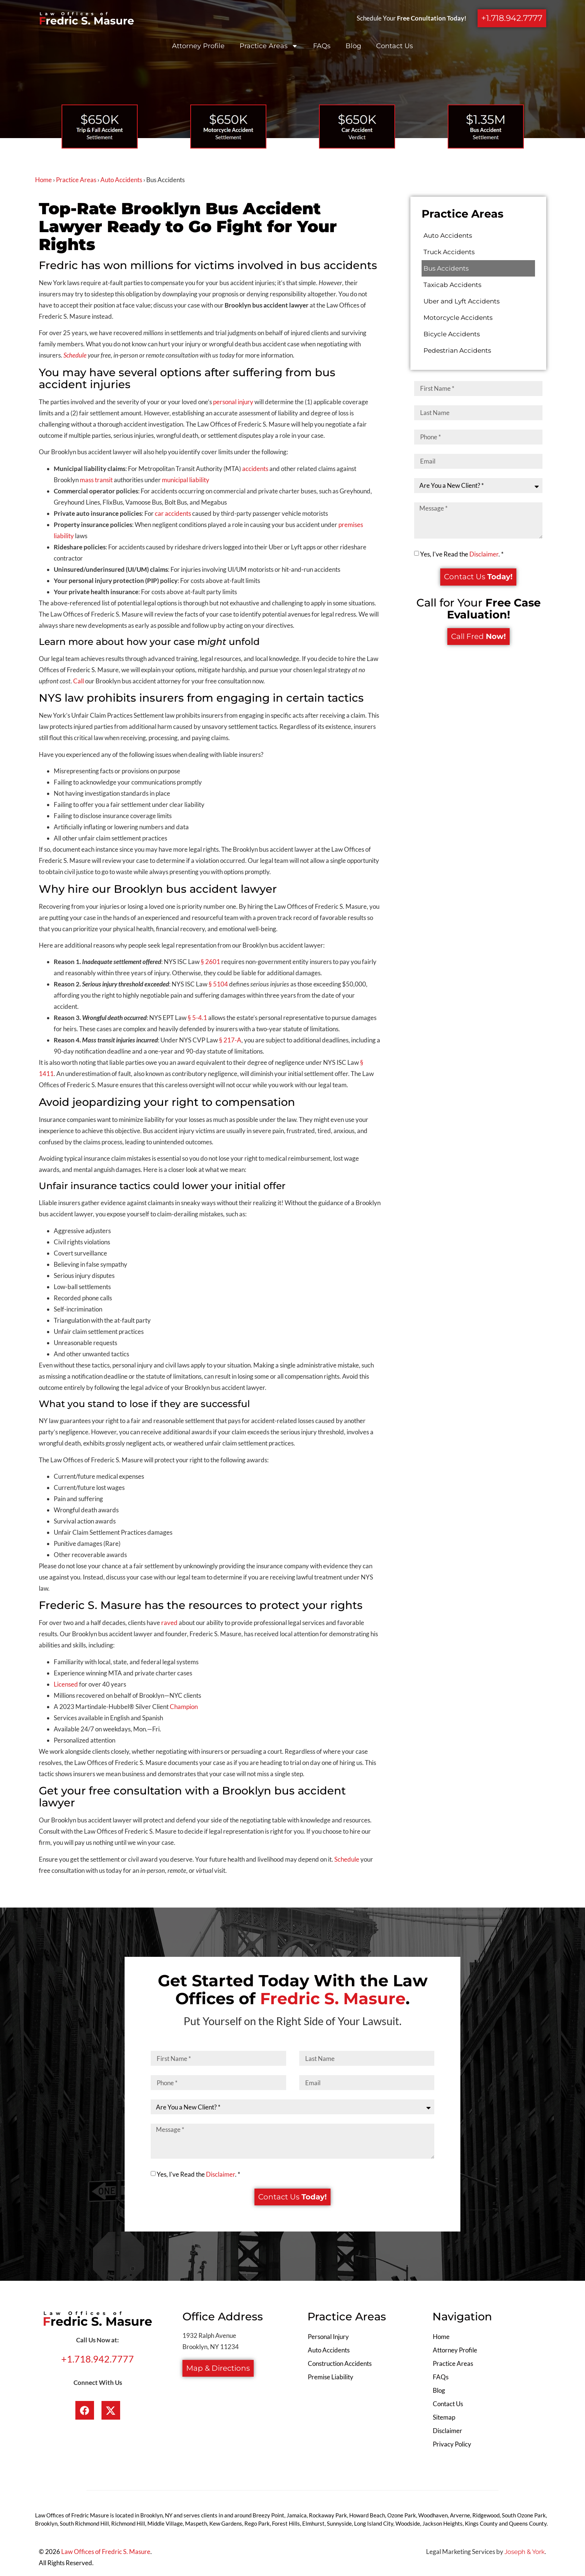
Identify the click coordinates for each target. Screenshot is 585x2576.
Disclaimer (483, 553)
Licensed (66, 1684)
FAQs (322, 46)
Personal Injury (328, 2336)
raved (169, 1623)
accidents (255, 469)
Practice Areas (269, 46)
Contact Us (394, 46)
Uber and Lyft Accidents (461, 301)
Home (43, 180)
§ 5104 (218, 984)
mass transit (96, 480)
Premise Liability (330, 2377)
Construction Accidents (340, 2363)
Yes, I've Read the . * (462, 553)
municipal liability (185, 480)
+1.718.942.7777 (97, 2358)
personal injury (233, 402)
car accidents (173, 513)
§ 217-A (230, 1040)
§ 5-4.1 (197, 1018)
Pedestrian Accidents (457, 350)
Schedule (346, 1859)
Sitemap (444, 2417)
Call (78, 681)
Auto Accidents (121, 180)
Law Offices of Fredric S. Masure (105, 2551)
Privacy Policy (452, 2444)
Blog (353, 46)
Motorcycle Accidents (457, 317)
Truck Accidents (449, 252)
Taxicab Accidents (452, 285)
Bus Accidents (446, 268)
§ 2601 (210, 962)
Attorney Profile (198, 46)
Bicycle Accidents (451, 334)
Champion (184, 1706)
